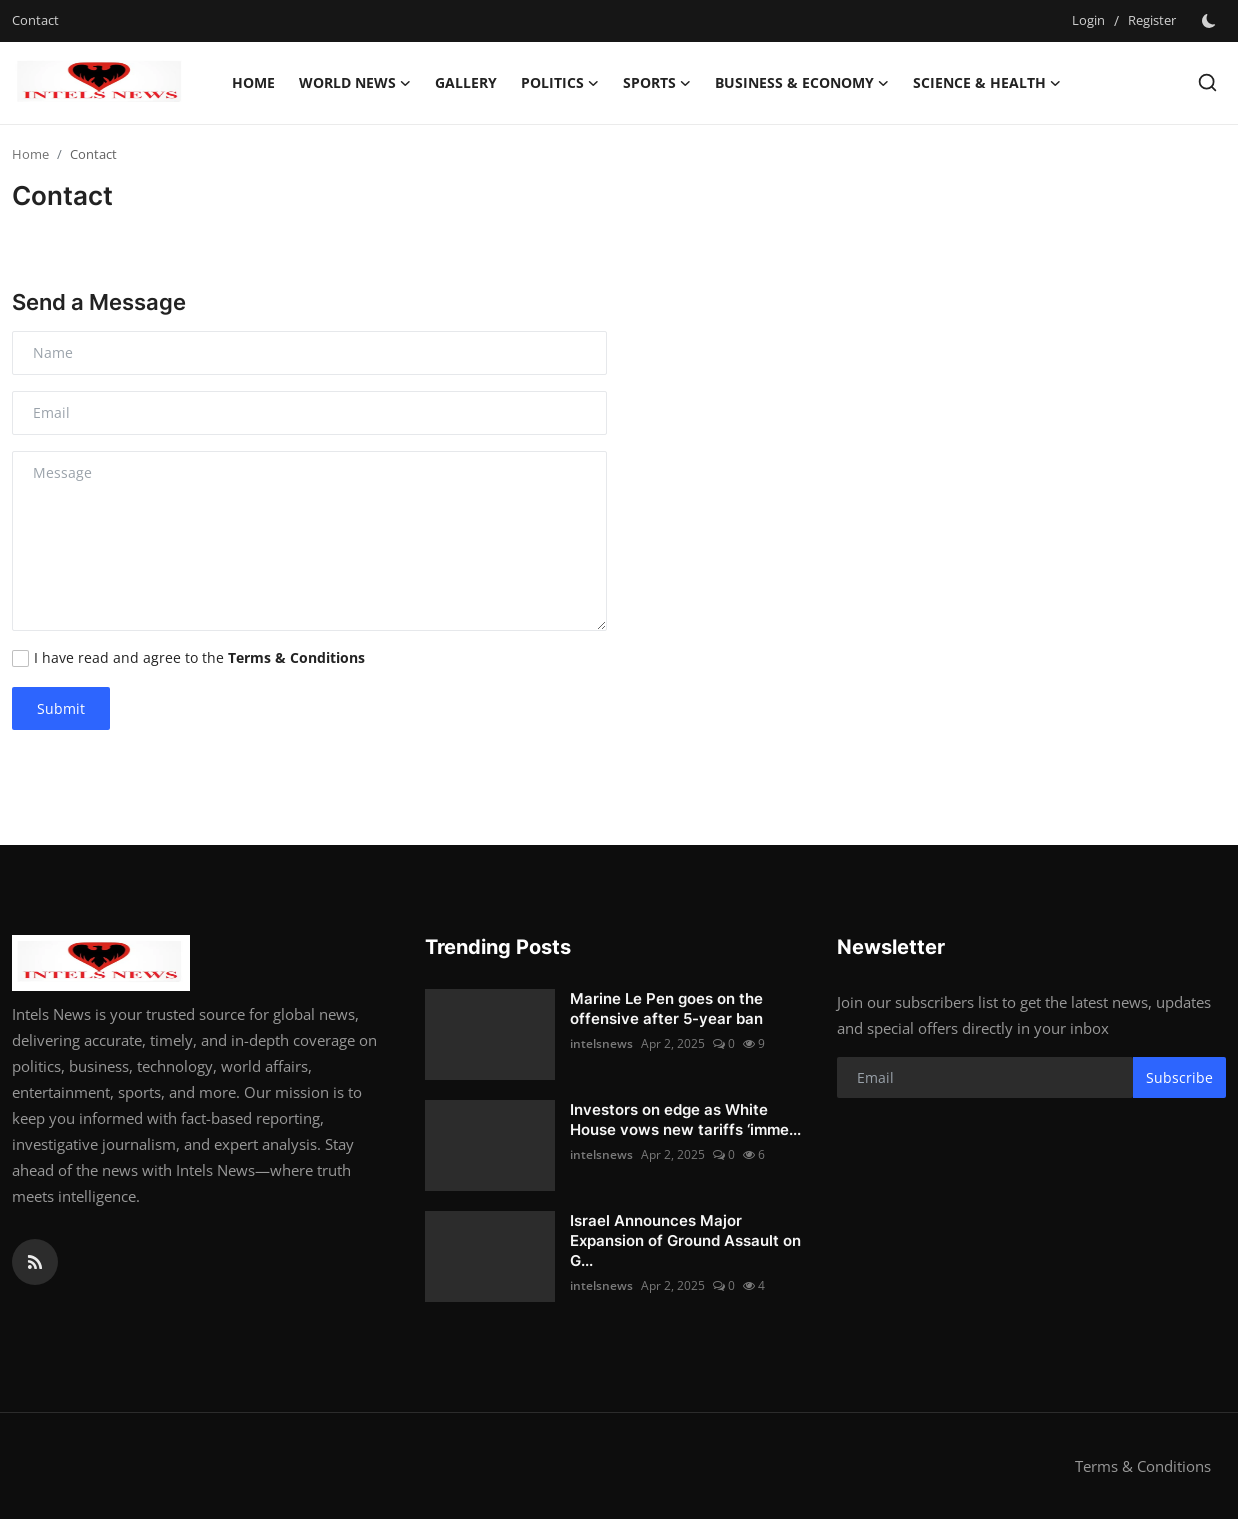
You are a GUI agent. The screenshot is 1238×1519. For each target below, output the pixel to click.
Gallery (466, 82)
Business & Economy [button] (802, 83)
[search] (1207, 82)
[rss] (35, 1262)
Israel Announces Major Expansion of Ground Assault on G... (685, 1240)
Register (1152, 20)
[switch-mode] (1211, 21)
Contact (35, 20)
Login (1088, 20)
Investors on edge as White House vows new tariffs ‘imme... (685, 1119)
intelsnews (601, 1043)
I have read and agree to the (199, 657)
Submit (61, 708)
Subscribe (1179, 1077)
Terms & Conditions (1143, 1466)
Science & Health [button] (987, 83)
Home (253, 82)
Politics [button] (560, 83)
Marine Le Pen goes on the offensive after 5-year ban (666, 1008)
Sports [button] (657, 83)
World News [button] (355, 83)
